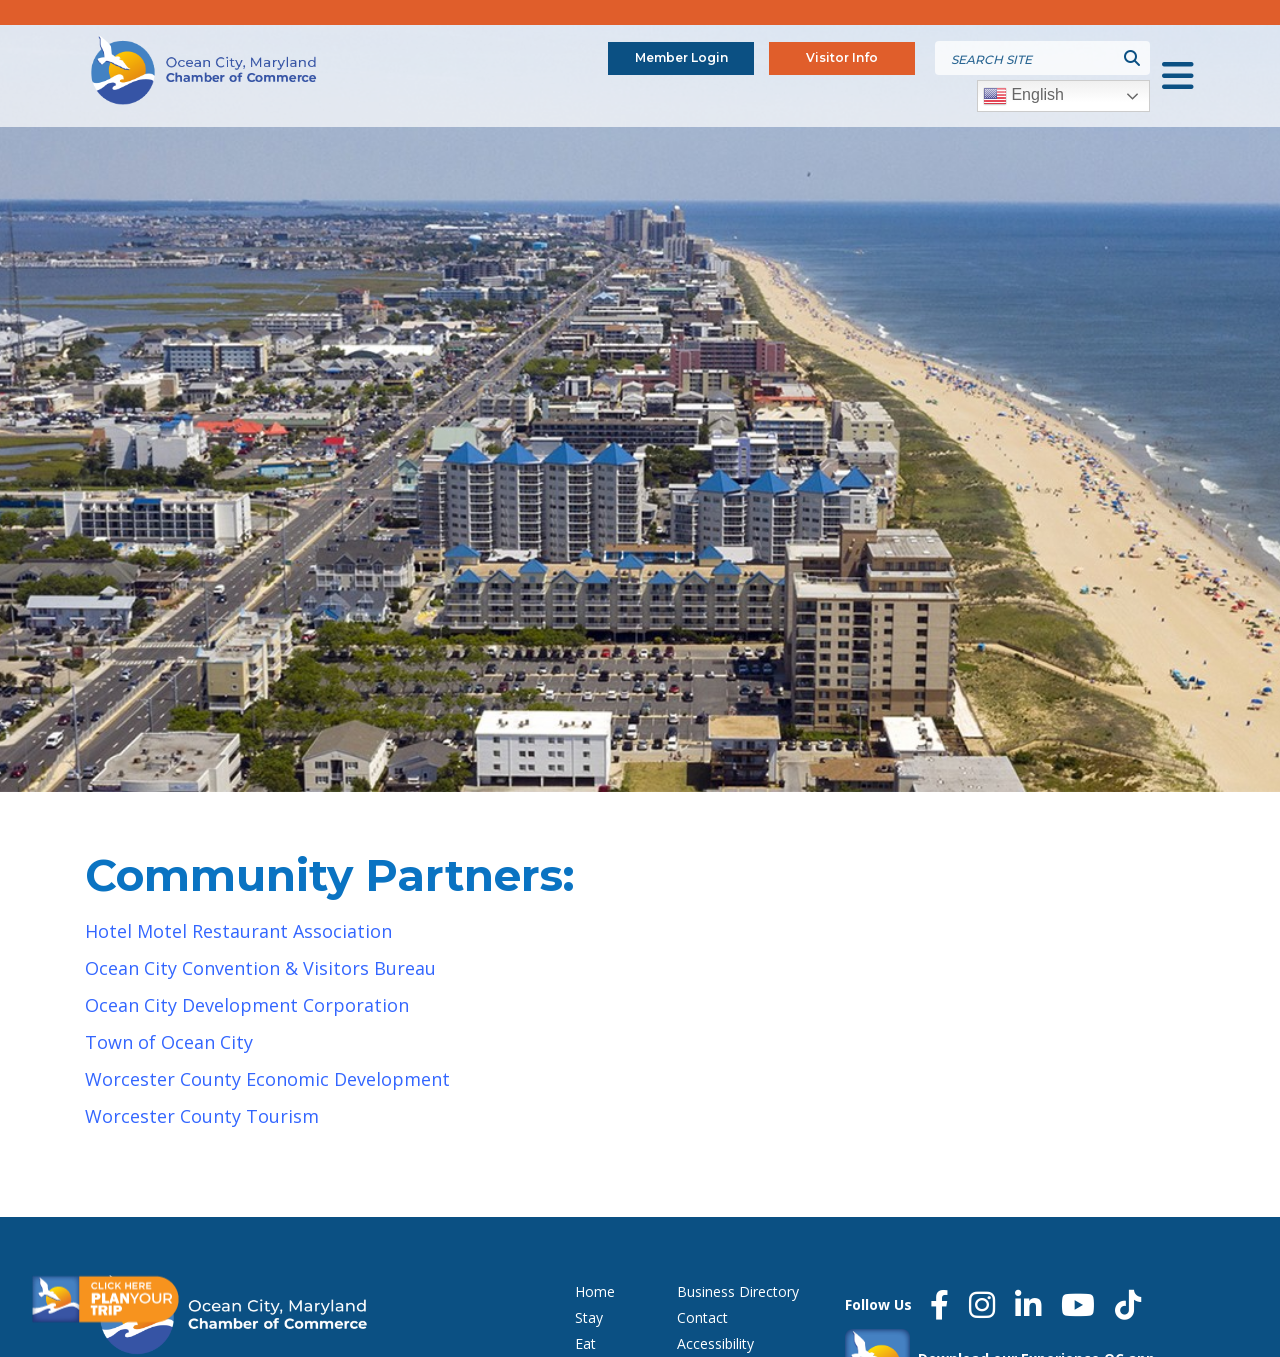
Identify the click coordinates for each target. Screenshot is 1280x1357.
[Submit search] (1132, 58)
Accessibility (715, 1343)
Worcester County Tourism (202, 1116)
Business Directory (738, 1291)
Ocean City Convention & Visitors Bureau (260, 968)
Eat (585, 1343)
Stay (589, 1317)
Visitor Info (842, 57)
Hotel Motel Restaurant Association (238, 931)
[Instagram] (982, 1305)
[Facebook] (939, 1305)
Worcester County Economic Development (267, 1079)
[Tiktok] (1128, 1305)
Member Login (681, 57)
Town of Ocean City (169, 1042)
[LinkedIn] (1028, 1305)
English (1023, 96)
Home (595, 1291)
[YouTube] (1078, 1305)
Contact (702, 1317)
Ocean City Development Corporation (247, 1005)
